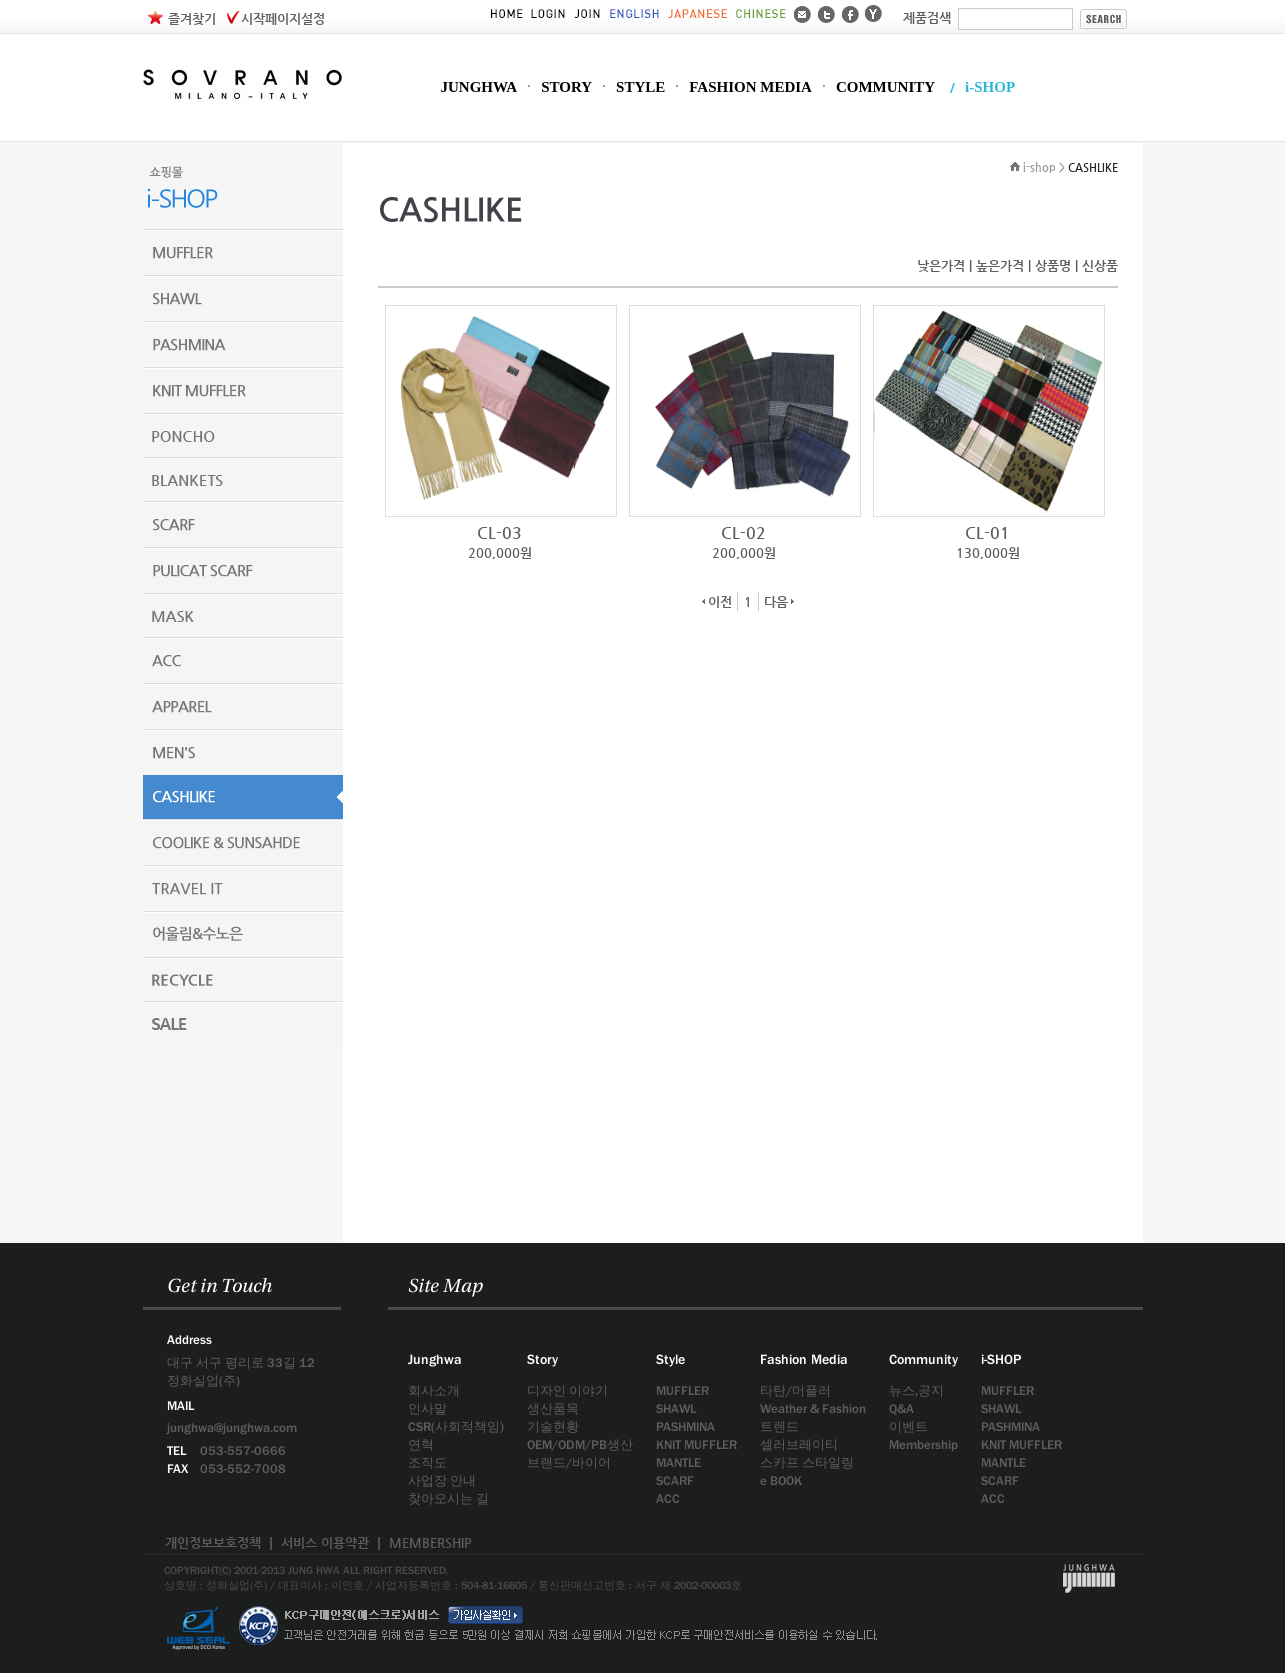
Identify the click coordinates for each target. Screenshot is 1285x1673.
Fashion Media (804, 1359)
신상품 (1100, 265)
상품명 (1053, 265)
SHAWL (676, 1408)
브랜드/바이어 (569, 1462)
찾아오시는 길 (448, 1498)
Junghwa (435, 1359)
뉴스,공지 (916, 1390)
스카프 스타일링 (807, 1462)
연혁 (421, 1444)
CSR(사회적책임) (456, 1426)
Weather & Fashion (813, 1408)
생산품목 (553, 1408)
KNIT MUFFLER (696, 1444)
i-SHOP (990, 87)
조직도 (427, 1462)
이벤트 (908, 1426)
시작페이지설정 (283, 18)
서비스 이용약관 (325, 1542)
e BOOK (781, 1480)
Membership (923, 1444)
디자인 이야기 (567, 1390)
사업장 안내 (442, 1480)
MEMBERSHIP (430, 1542)
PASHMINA (685, 1426)
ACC (668, 1498)
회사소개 (434, 1390)
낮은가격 (941, 265)
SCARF (675, 1480)
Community (923, 1359)
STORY (566, 87)
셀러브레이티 (799, 1444)
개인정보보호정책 (213, 1542)
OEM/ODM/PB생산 (580, 1444)
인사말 (427, 1408)
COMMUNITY (885, 87)
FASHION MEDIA (750, 87)
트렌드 (779, 1426)
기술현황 (553, 1426)
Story (542, 1359)
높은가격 (1000, 265)
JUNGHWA (479, 87)
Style (670, 1359)
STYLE (640, 87)
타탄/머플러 (795, 1390)
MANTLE (678, 1462)
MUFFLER (682, 1390)
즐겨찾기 (192, 18)
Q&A (901, 1408)
